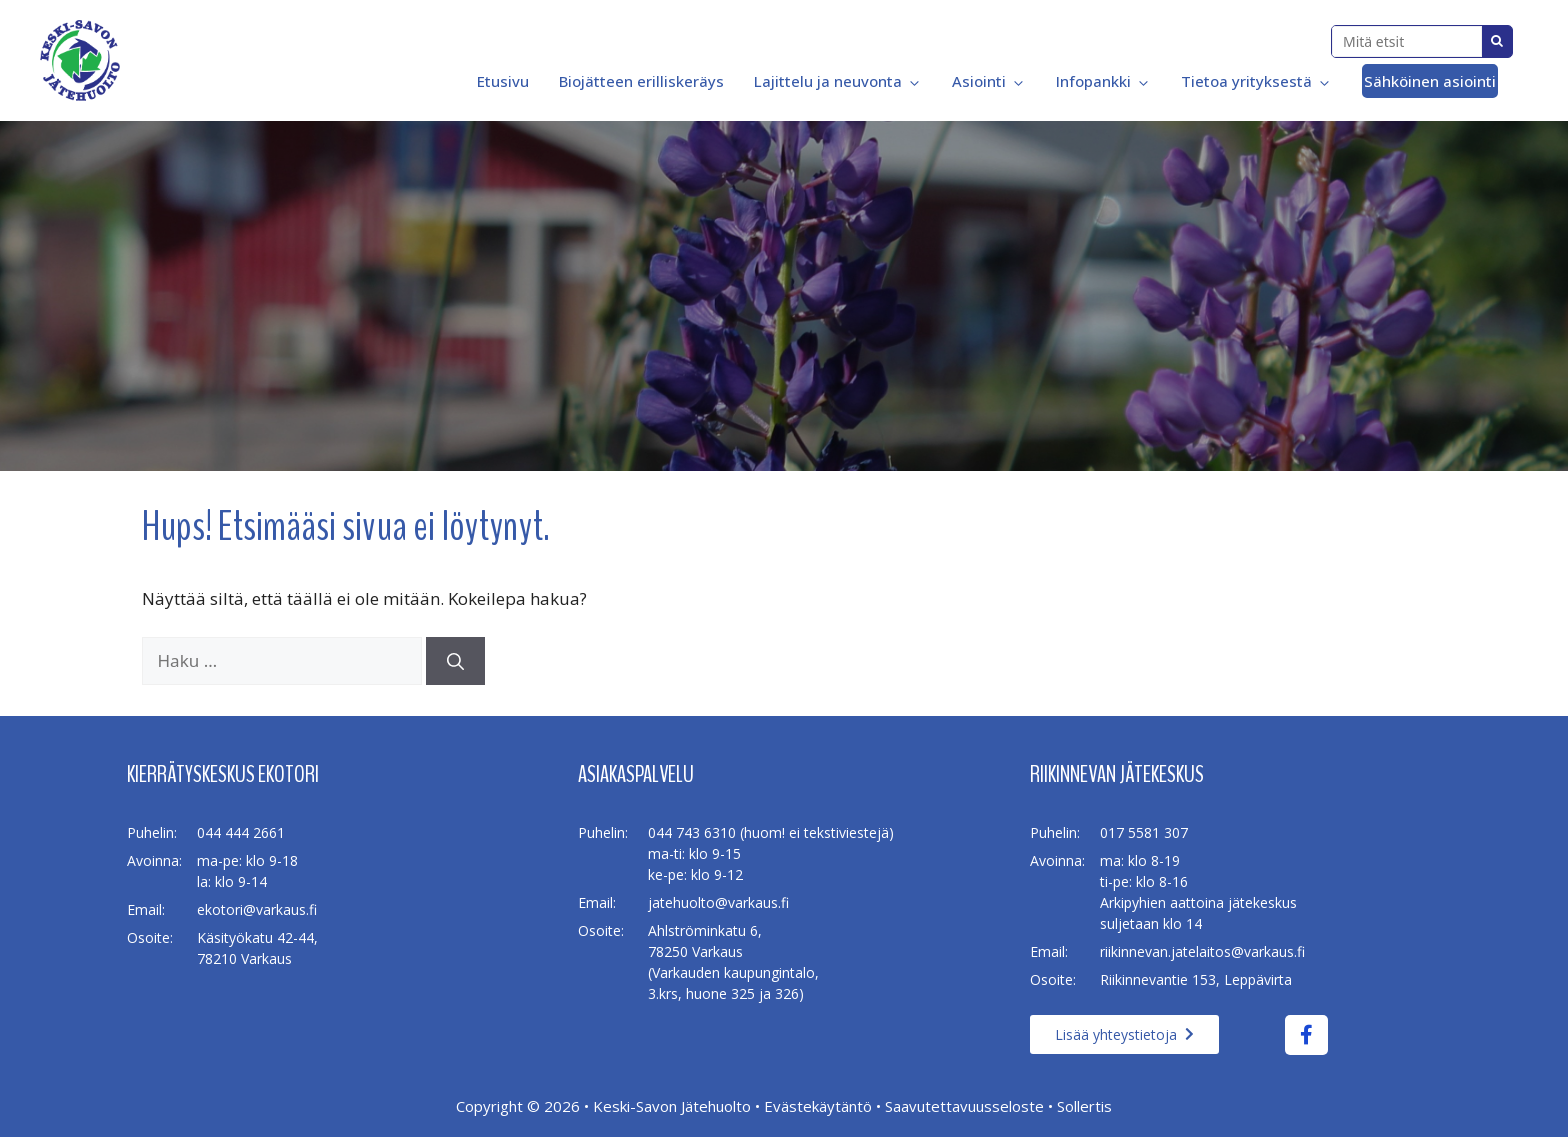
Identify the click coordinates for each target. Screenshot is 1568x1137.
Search (1497, 41)
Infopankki (1103, 81)
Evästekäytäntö (818, 1106)
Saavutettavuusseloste (964, 1106)
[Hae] (455, 661)
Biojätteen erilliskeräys (641, 81)
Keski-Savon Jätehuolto (672, 1106)
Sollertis (1084, 1106)
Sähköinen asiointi (1430, 81)
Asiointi (989, 81)
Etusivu (501, 81)
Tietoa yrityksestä (1256, 81)
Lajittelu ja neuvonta (838, 81)
